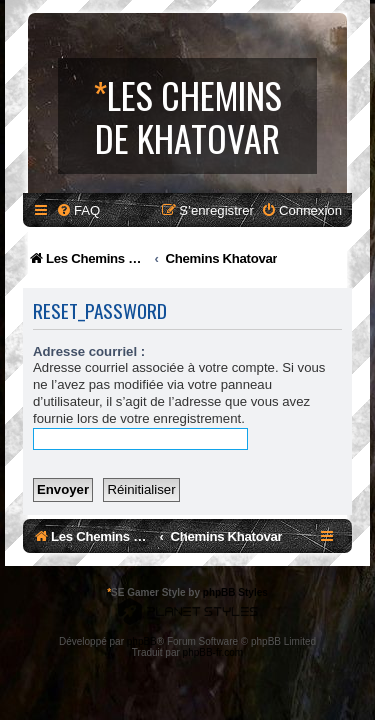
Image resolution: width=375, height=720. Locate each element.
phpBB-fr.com (213, 652)
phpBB (142, 641)
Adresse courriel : (89, 351)
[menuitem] (78, 210)
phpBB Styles (235, 592)
